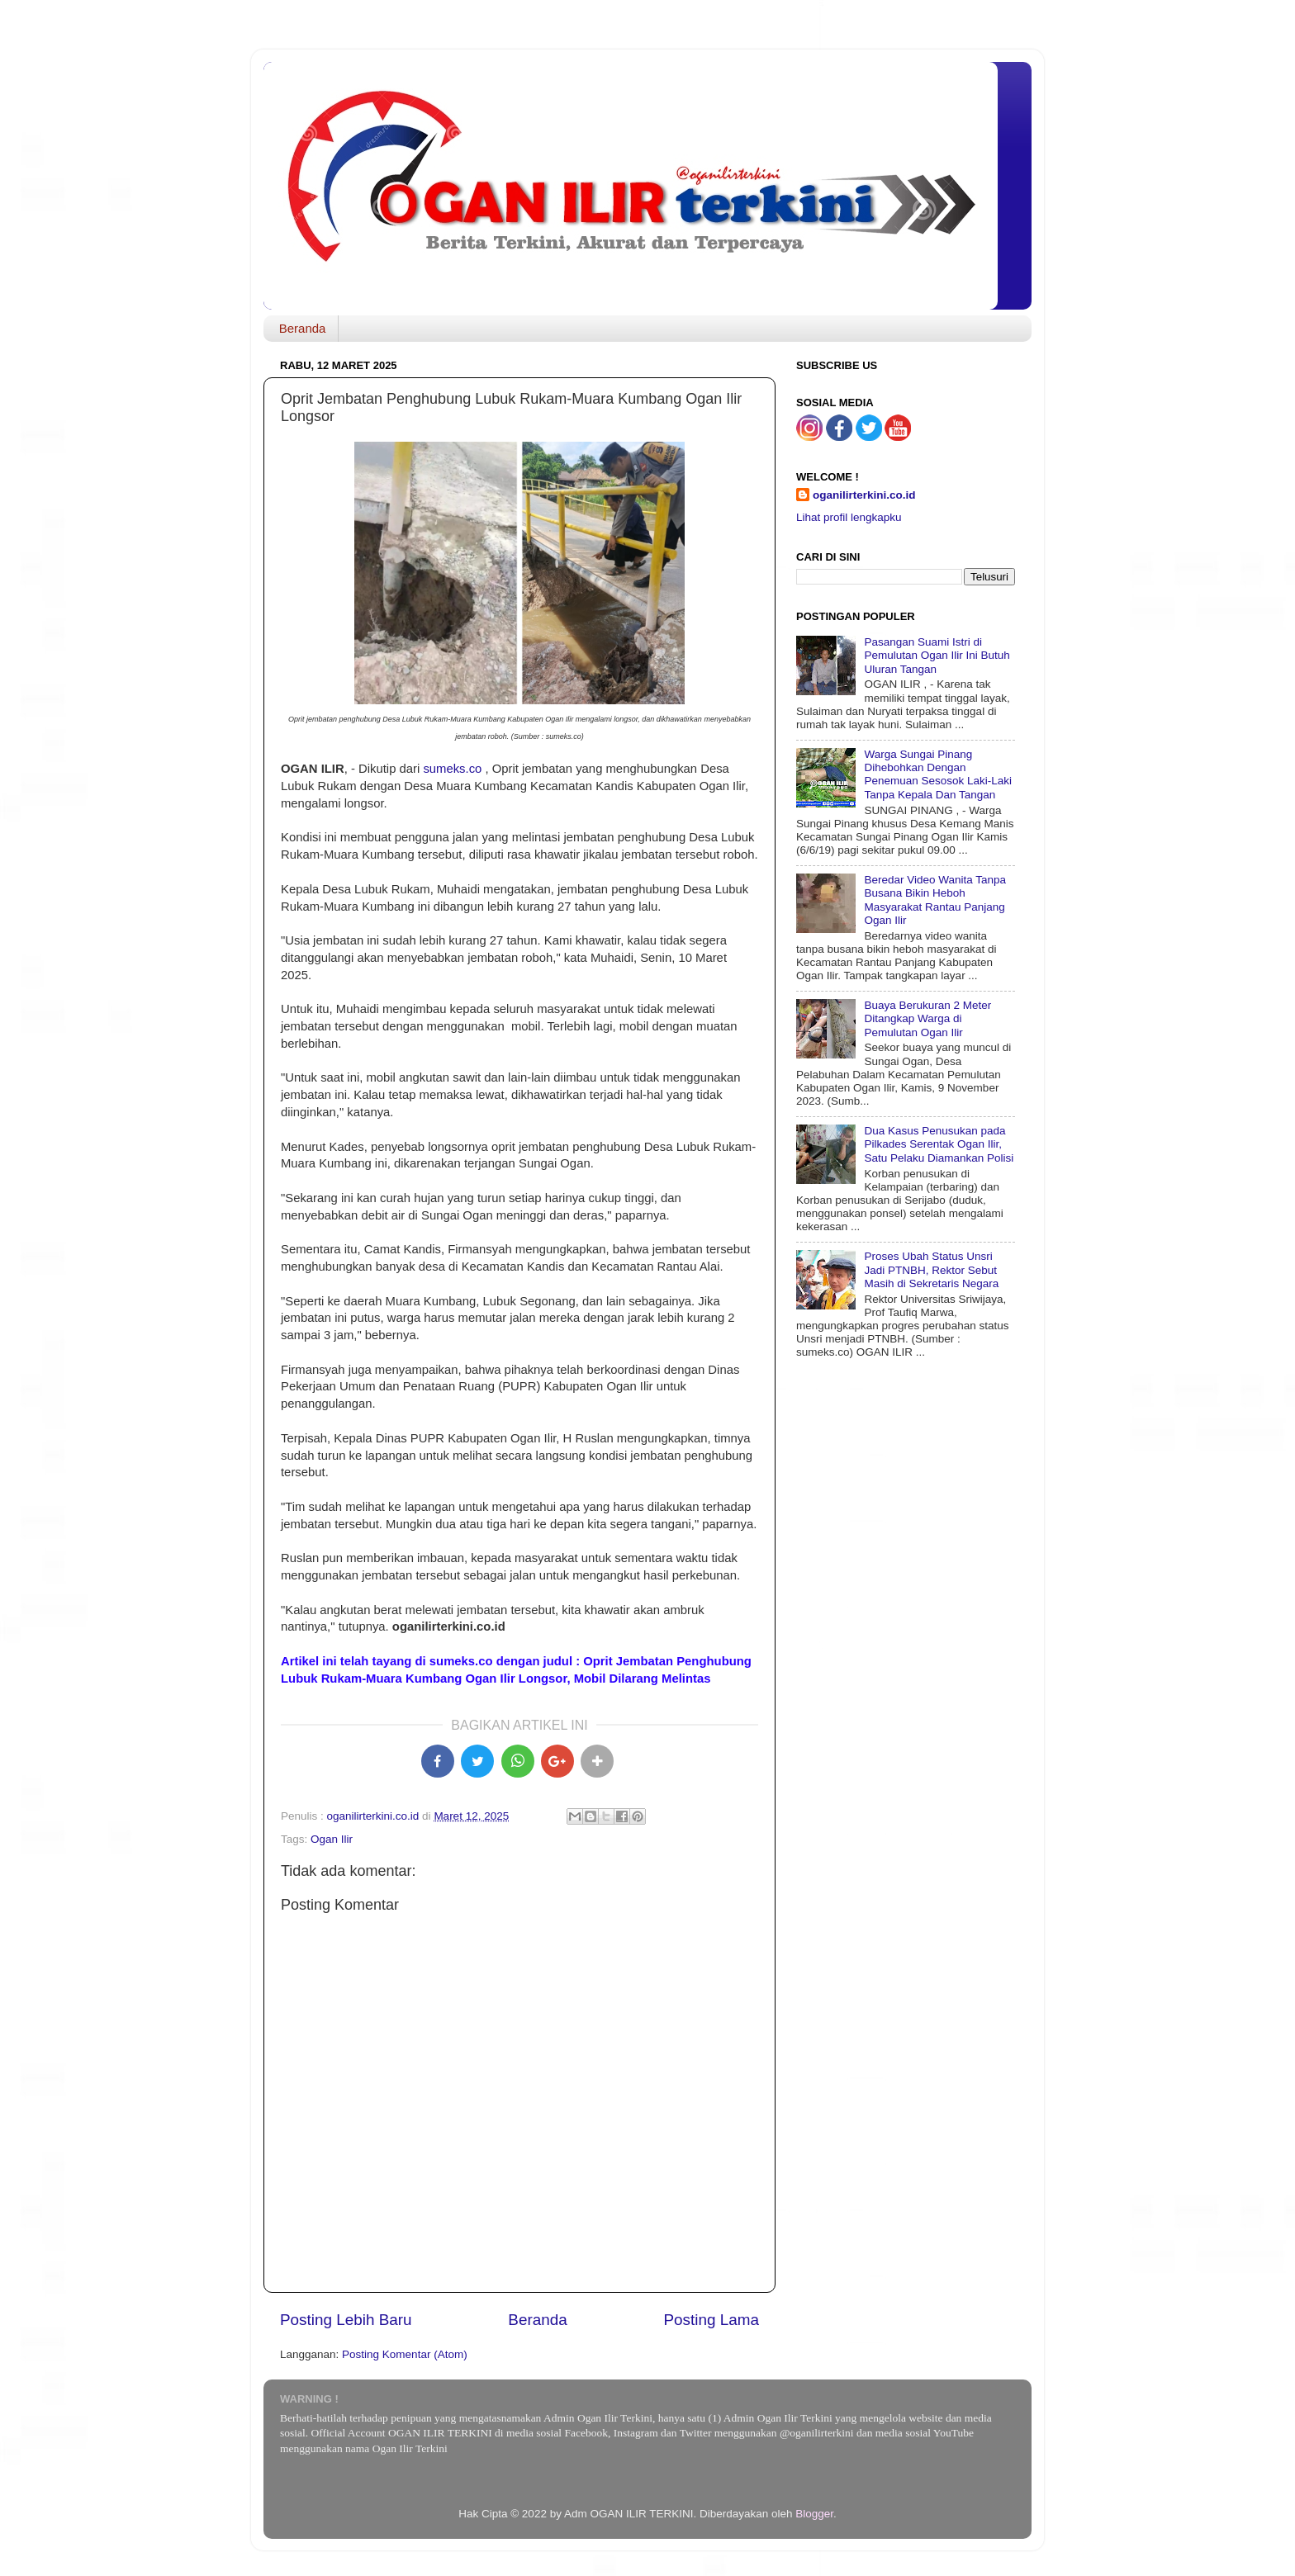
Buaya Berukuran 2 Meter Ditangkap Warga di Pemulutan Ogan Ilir (927, 1018)
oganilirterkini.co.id (864, 495)
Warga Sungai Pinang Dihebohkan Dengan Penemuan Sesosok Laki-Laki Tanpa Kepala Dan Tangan (938, 774)
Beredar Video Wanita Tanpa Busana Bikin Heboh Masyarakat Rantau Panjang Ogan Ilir (935, 900)
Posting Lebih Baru (346, 2319)
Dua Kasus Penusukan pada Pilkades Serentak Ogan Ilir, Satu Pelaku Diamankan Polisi (938, 1144)
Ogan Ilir (332, 1839)
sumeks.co (452, 768)
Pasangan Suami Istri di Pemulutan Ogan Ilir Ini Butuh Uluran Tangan (936, 655)
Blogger (814, 2513)
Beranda (302, 328)
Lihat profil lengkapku (849, 517)
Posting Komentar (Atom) (404, 2354)
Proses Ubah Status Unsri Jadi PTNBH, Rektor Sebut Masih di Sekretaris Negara (931, 1269)
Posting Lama (711, 2319)
